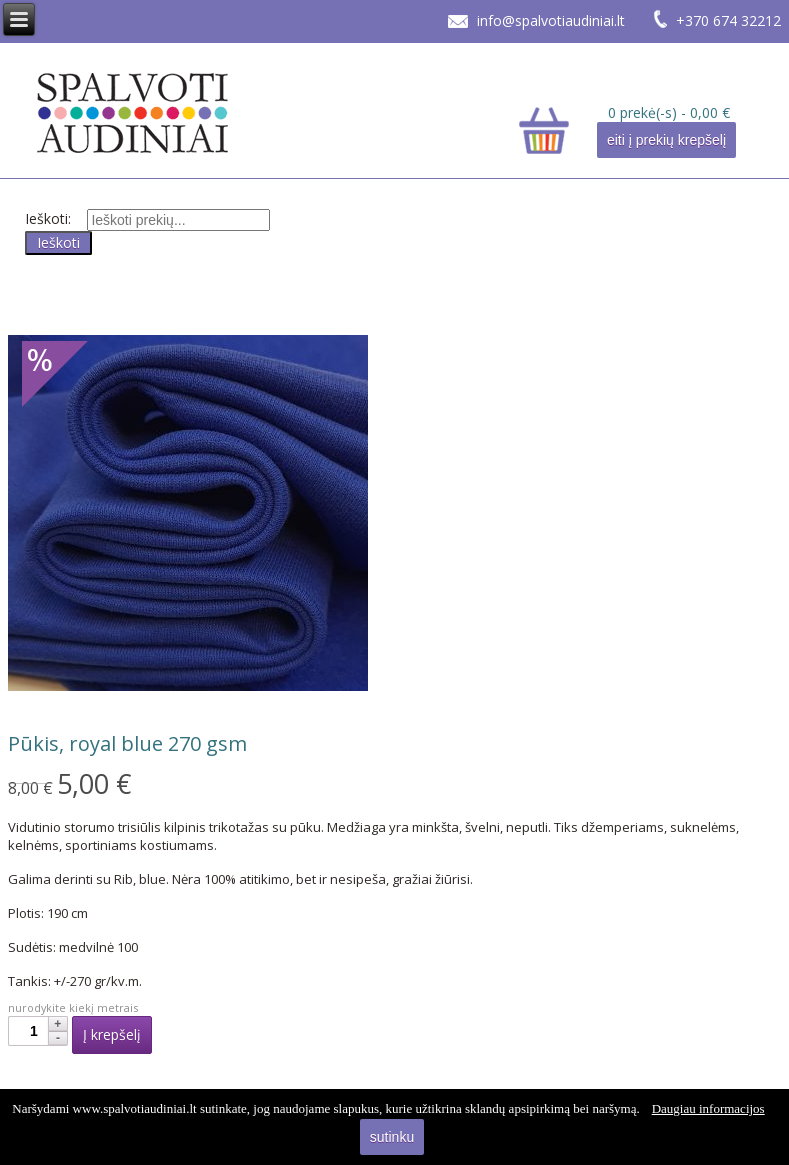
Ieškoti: (48, 218)
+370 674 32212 (728, 20)
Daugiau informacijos (708, 1108)
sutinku (392, 1137)
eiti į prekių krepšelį (666, 140)
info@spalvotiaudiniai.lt (551, 20)
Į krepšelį (112, 1034)
